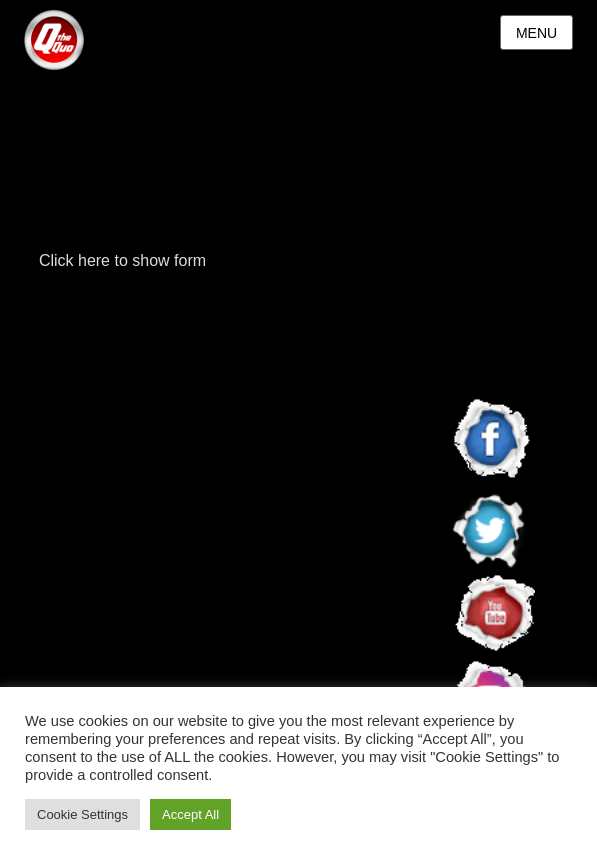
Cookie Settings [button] (82, 814)
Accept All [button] (190, 814)
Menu (536, 33)
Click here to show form (122, 260)
